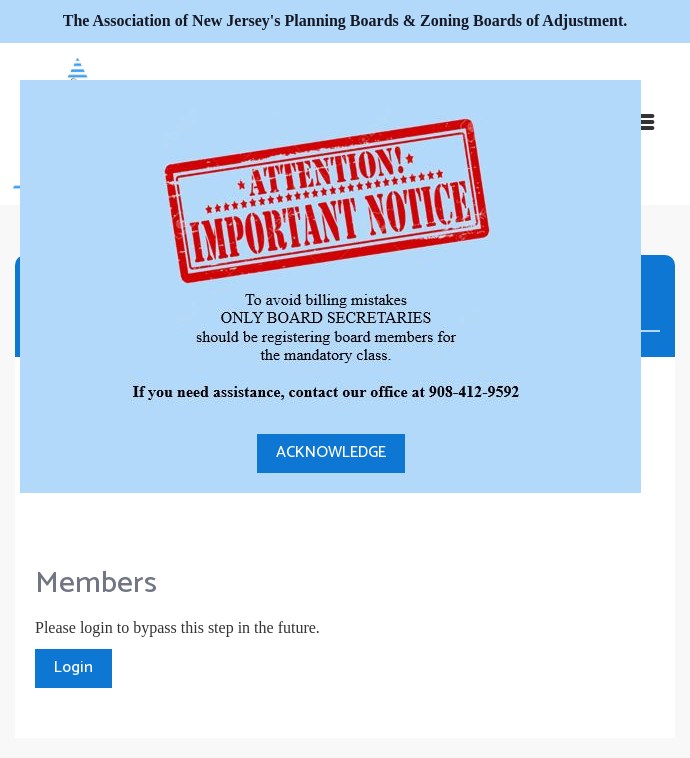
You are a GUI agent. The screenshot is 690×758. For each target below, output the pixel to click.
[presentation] (187, 503)
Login (73, 667)
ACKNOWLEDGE (331, 452)
